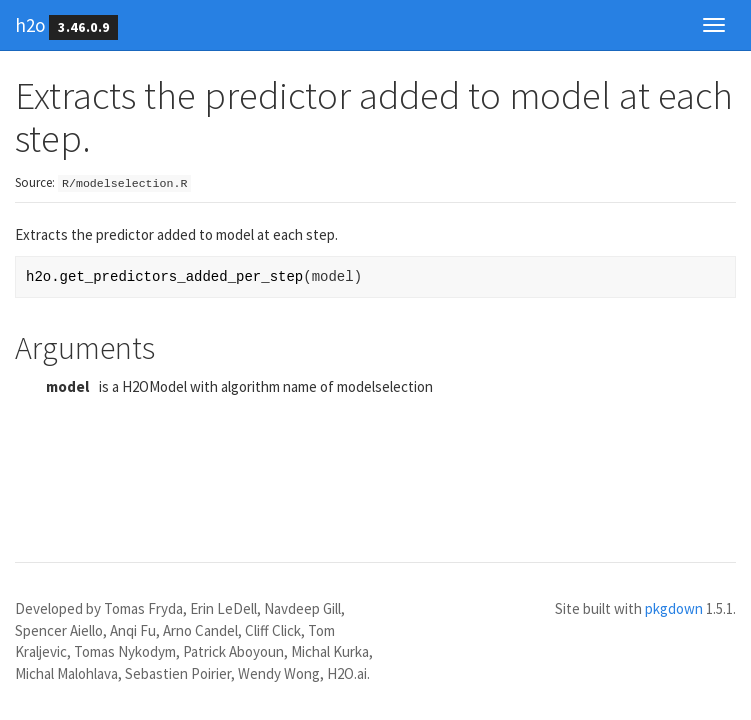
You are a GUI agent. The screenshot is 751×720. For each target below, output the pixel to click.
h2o (30, 25)
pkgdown (674, 608)
